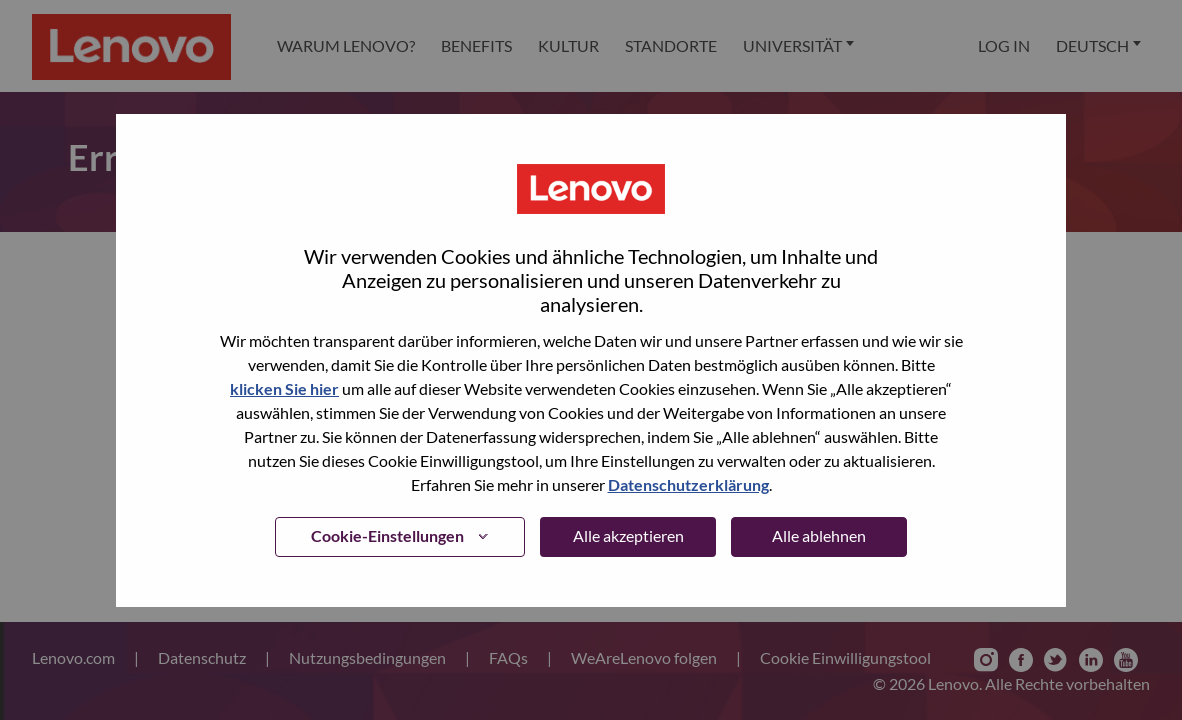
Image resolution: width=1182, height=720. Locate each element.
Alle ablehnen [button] (819, 535)
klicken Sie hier (284, 388)
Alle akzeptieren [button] (628, 535)
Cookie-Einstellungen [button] (387, 535)
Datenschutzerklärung (688, 484)
